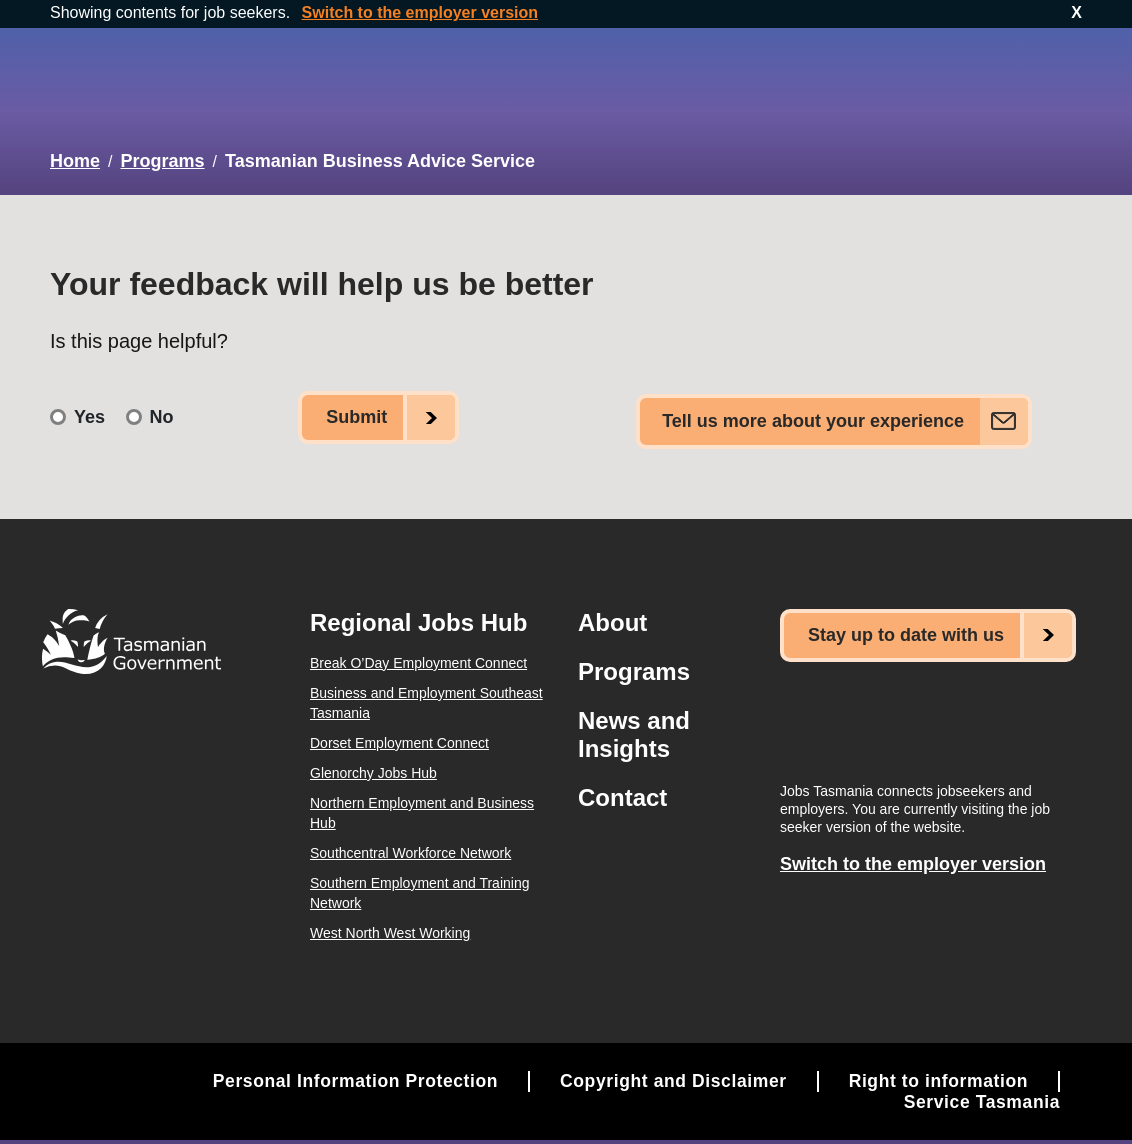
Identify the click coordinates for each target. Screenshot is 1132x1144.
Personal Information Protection (341, 1064)
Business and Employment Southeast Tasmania (426, 686)
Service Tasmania (980, 1085)
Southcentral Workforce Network (410, 836)
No (162, 405)
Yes (89, 405)
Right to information (936, 1064)
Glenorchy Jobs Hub (373, 756)
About (612, 605)
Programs (162, 157)
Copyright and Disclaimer (666, 1064)
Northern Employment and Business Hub (422, 796)
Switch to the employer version (420, 12)
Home (75, 157)
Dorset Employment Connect (399, 726)
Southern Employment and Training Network (419, 876)
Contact (622, 780)
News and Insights (634, 717)
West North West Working (390, 916)
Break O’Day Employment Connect (418, 646)
